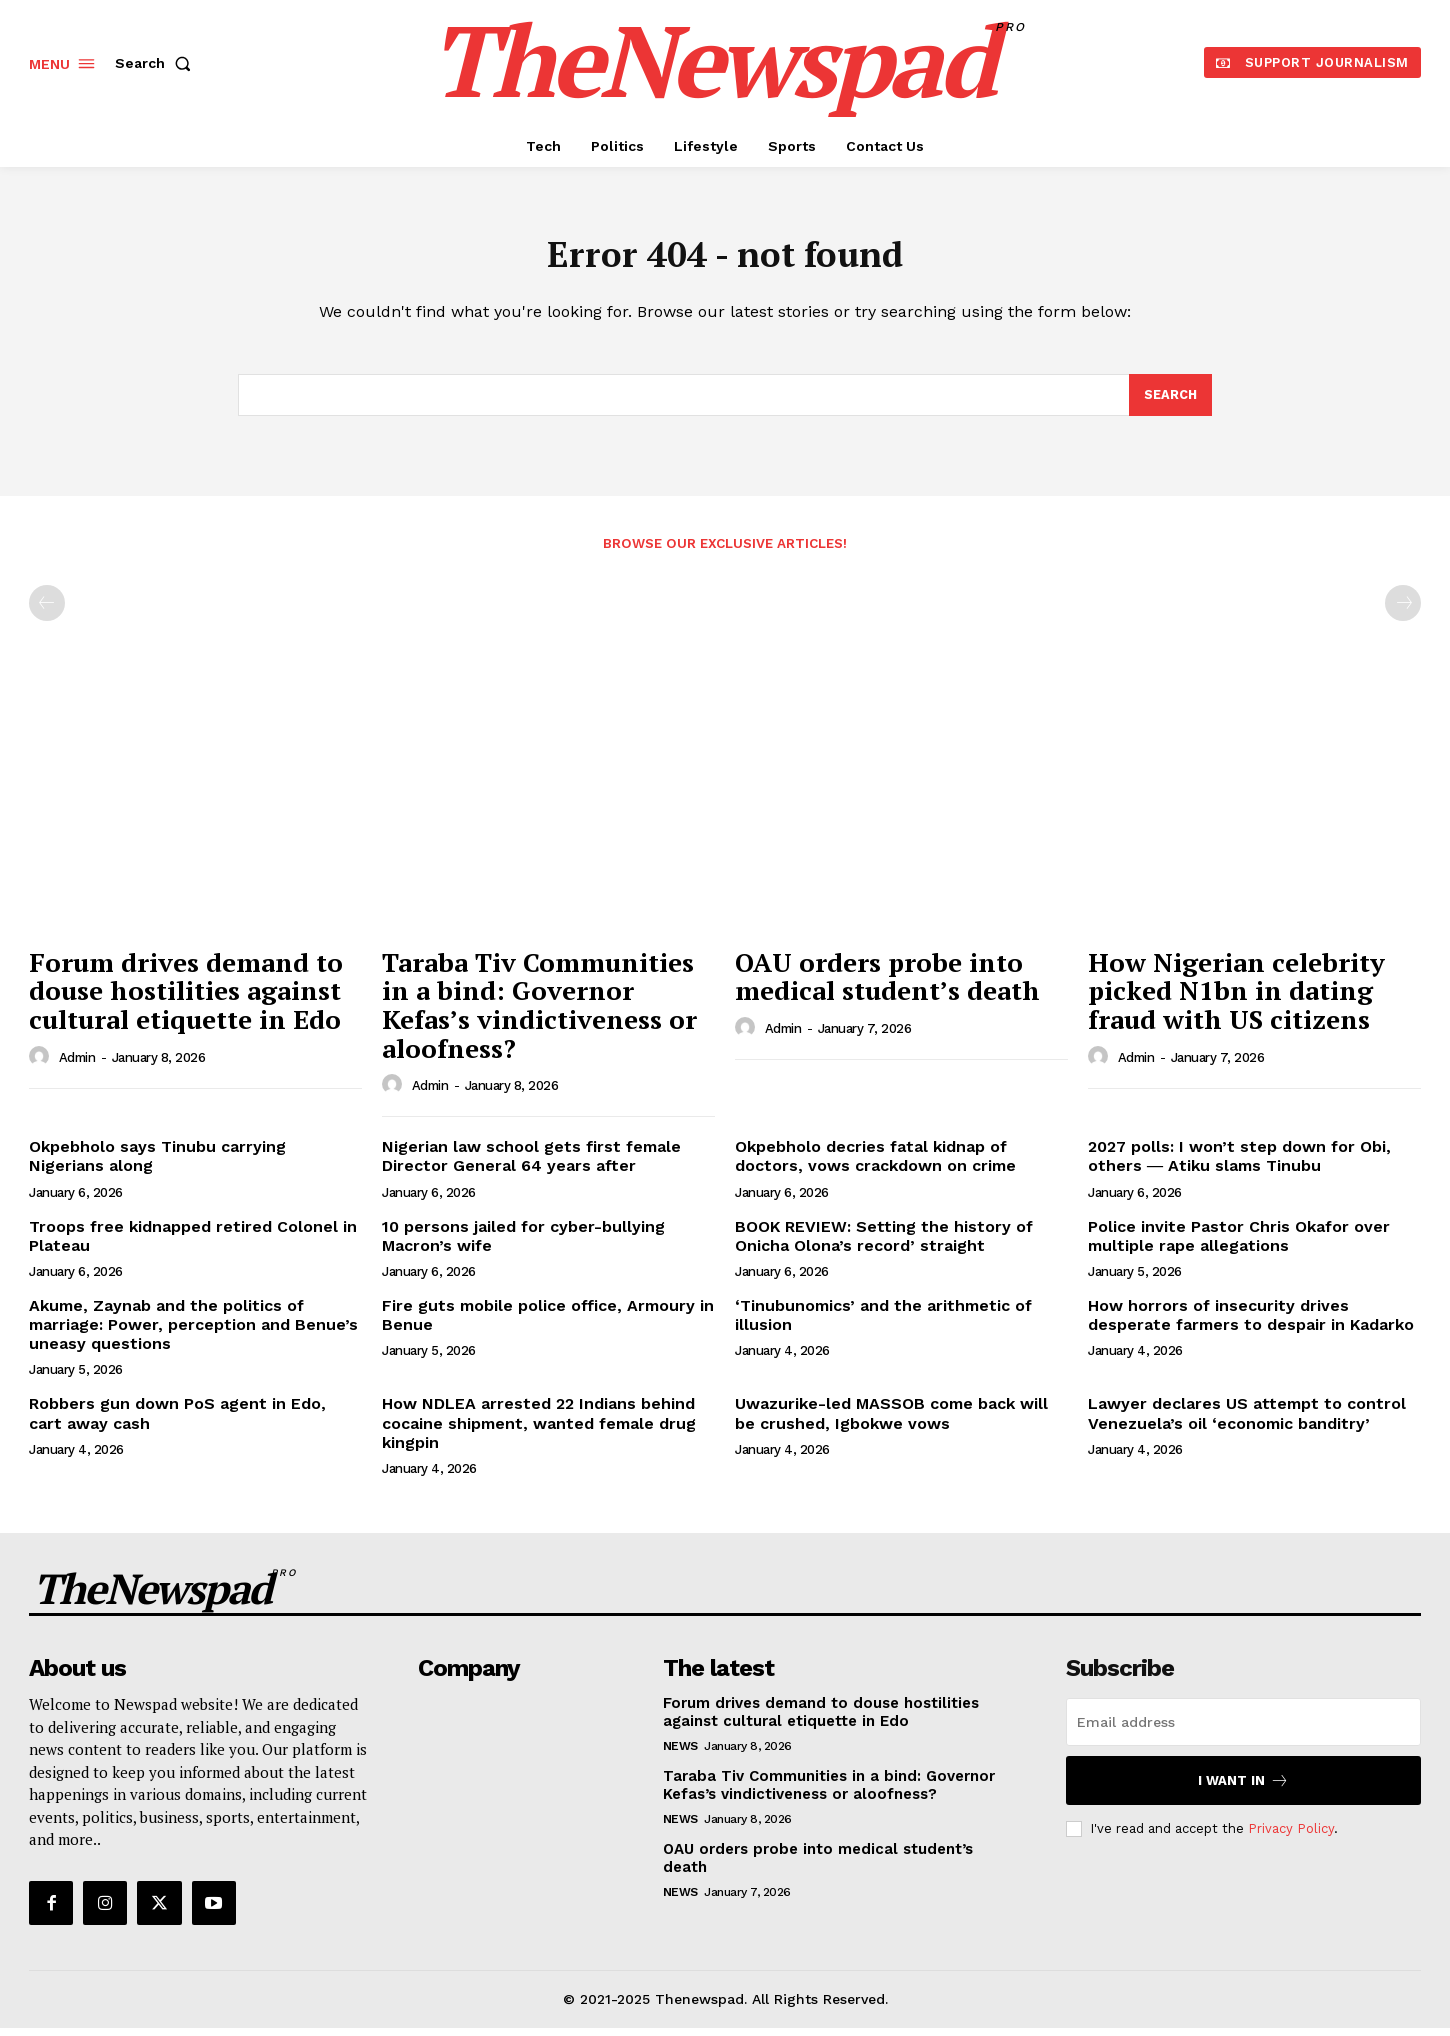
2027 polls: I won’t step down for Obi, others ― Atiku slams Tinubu (1239, 1164)
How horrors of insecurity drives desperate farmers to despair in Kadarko (1251, 1323)
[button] (157, 63)
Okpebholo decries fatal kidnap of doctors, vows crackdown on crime (875, 1164)
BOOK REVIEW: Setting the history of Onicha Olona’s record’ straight (884, 1243)
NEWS (680, 1754)
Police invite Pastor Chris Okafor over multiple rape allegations (1239, 1243)
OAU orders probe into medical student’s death (887, 984)
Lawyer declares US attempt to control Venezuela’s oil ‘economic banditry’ (1247, 1421)
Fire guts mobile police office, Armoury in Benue (548, 1323)
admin (77, 1065)
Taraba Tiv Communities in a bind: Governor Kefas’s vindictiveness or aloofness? (539, 1013)
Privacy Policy (1291, 1836)
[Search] (1170, 402)
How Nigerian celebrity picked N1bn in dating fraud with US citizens (1236, 998)
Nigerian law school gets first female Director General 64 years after (531, 1164)
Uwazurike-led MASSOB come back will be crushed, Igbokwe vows (891, 1421)
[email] (1243, 1730)
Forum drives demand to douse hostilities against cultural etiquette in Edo (186, 998)
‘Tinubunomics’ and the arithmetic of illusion (883, 1323)
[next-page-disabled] (1403, 611)
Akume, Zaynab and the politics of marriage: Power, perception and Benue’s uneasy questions (193, 1332)
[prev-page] (47, 611)
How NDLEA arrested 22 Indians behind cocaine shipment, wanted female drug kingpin (539, 1430)
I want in (1243, 1788)
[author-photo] (42, 1064)
